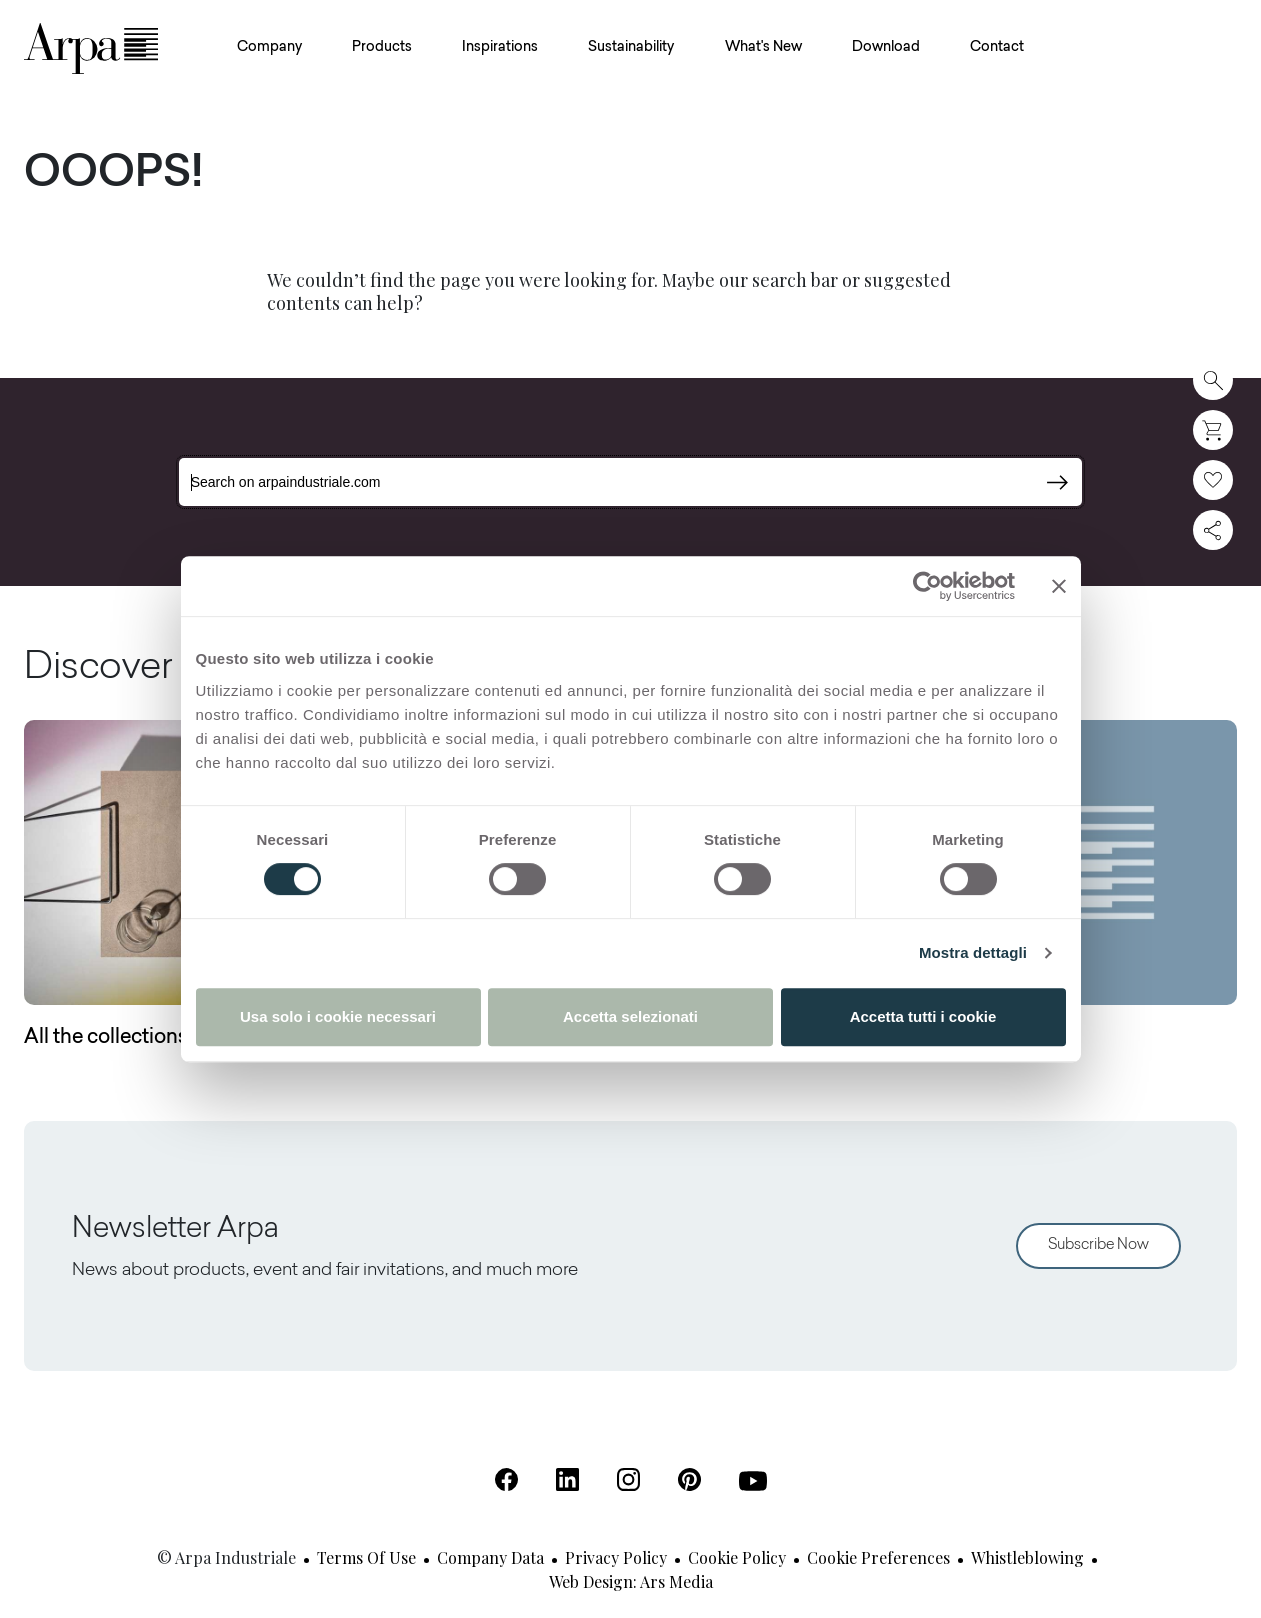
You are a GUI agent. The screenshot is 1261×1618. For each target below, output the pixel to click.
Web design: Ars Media (631, 1581)
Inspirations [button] (500, 48)
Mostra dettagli (973, 952)
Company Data (490, 1557)
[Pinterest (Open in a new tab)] (689, 1479)
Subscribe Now (1098, 1245)
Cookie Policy (737, 1557)
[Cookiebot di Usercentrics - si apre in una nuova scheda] (927, 586)
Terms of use (366, 1557)
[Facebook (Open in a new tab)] (506, 1479)
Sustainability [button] (631, 48)
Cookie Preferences (878, 1557)
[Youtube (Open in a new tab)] (753, 1481)
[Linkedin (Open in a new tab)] (567, 1479)
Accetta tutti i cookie (923, 1016)
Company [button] (269, 48)
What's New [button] (763, 48)
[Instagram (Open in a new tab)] (628, 1479)
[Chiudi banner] (1059, 586)
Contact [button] (997, 48)
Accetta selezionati (630, 1016)
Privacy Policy (616, 1557)
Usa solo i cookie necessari (338, 1016)
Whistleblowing (1027, 1557)
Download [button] (886, 48)
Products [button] (382, 48)
